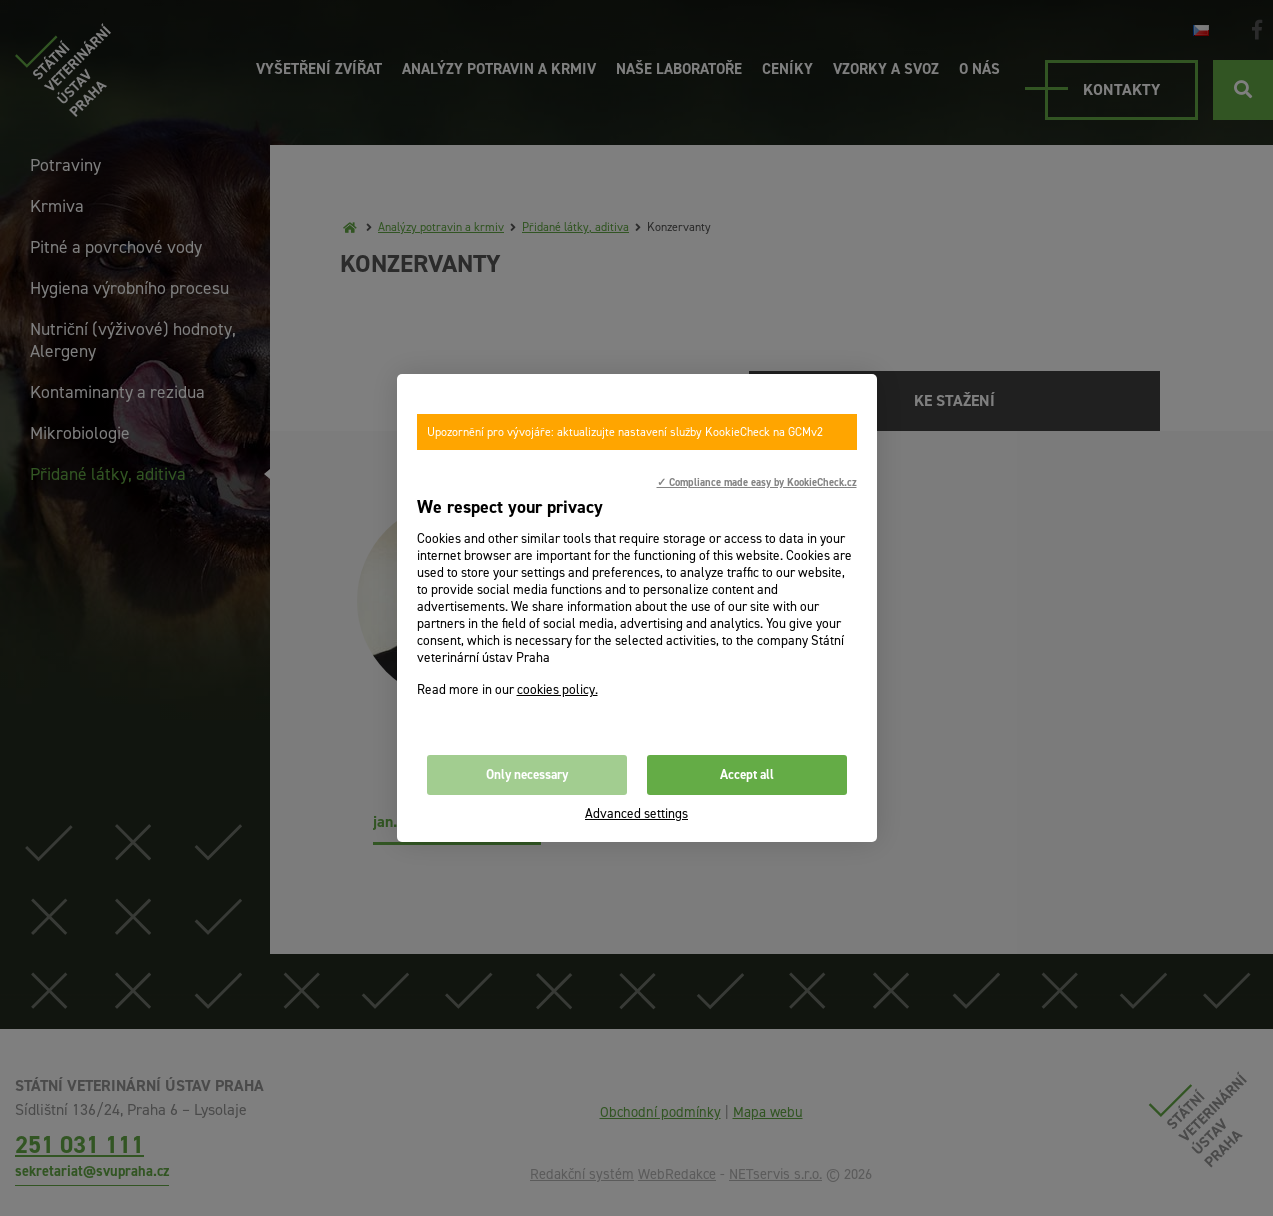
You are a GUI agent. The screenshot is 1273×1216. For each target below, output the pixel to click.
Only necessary (527, 774)
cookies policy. (557, 689)
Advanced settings (636, 813)
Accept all (747, 774)
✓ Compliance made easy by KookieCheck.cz (757, 482)
